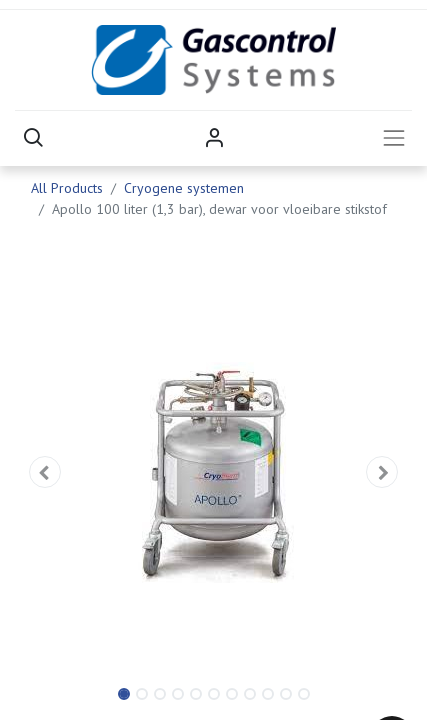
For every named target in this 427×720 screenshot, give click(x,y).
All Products (67, 188)
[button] (33, 138)
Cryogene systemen (184, 188)
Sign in (214, 138)
